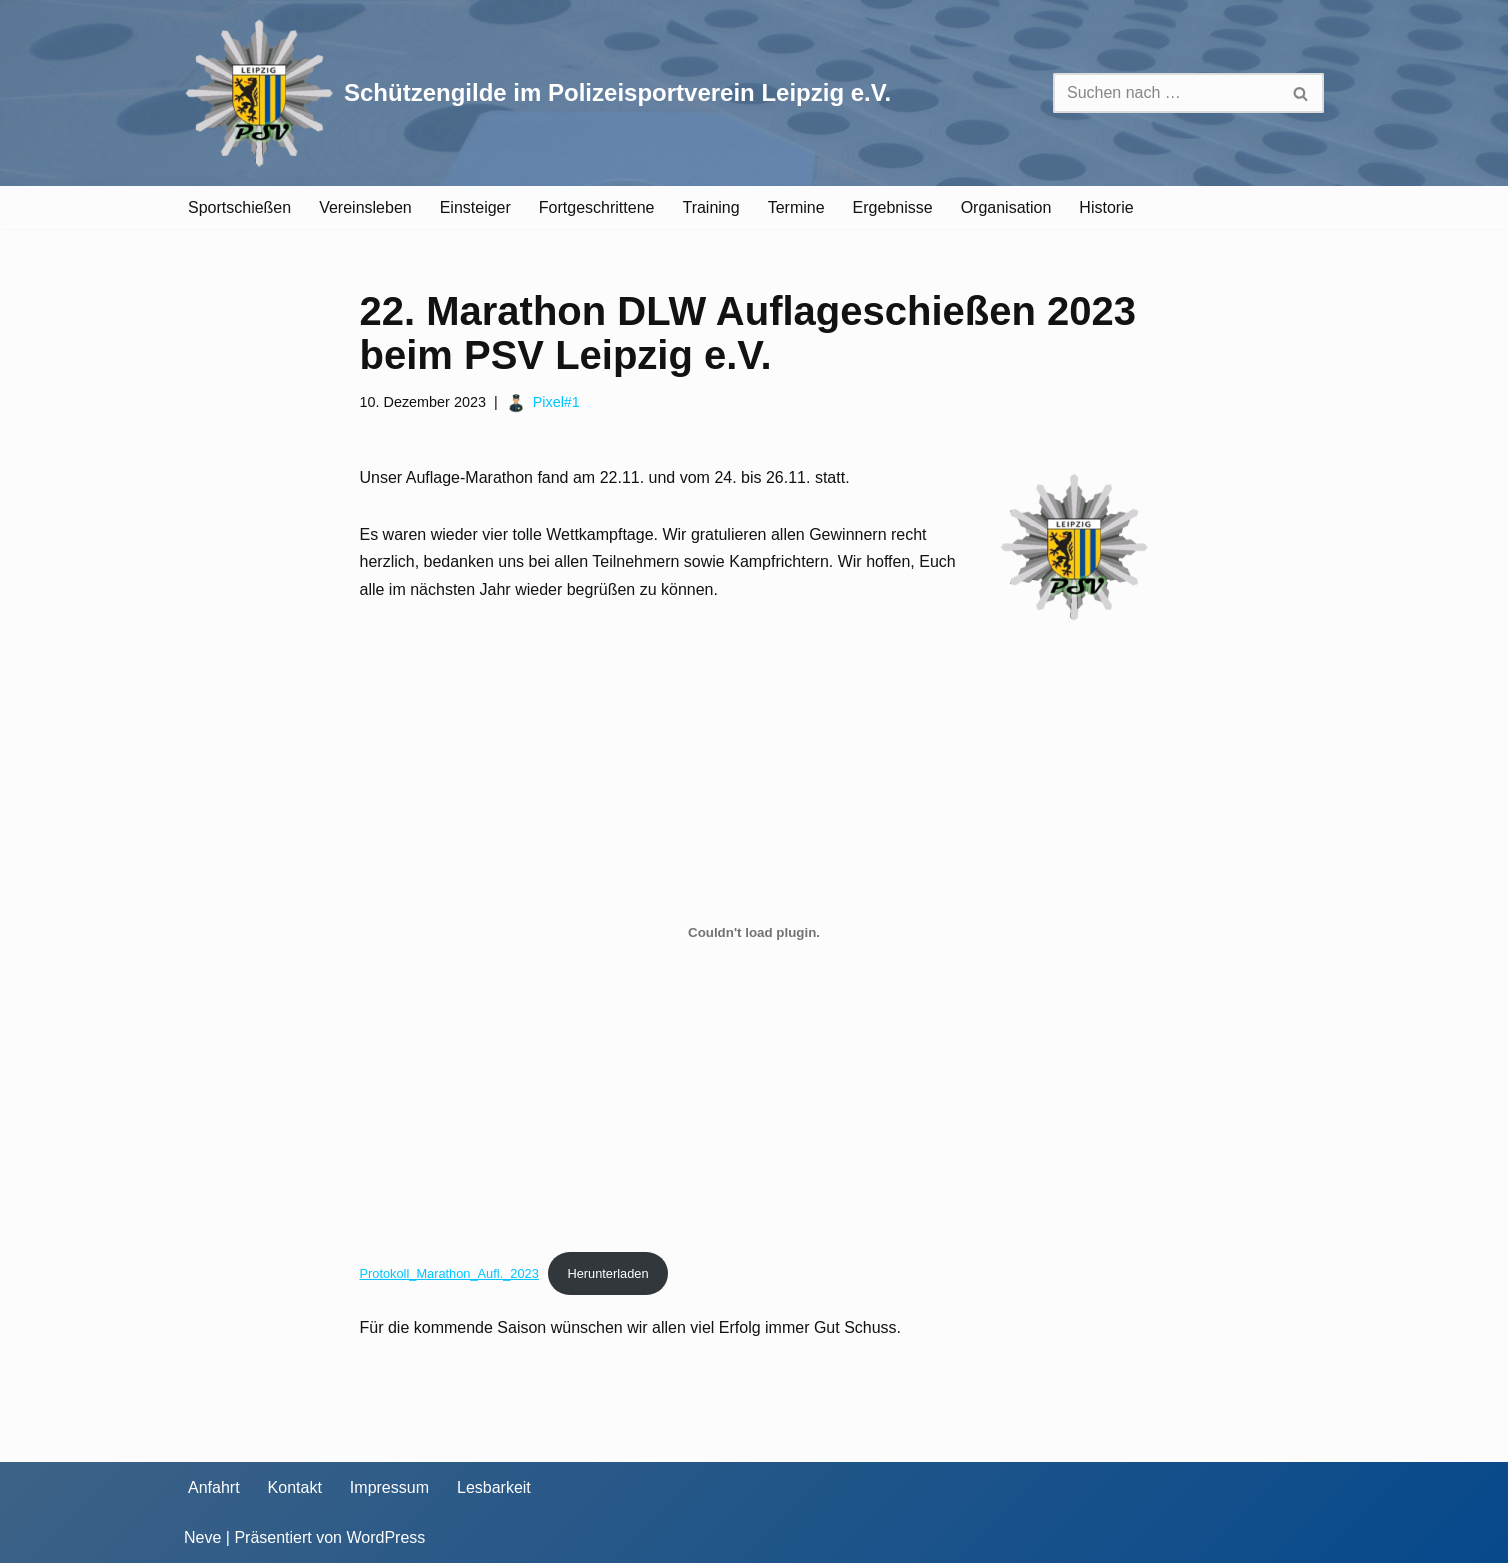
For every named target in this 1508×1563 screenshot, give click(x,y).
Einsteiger (475, 207)
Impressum (389, 1487)
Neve (202, 1537)
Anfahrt (214, 1487)
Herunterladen (607, 1273)
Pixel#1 (556, 402)
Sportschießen (239, 207)
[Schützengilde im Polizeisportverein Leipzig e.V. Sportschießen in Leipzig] (537, 93)
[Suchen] (1166, 93)
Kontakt (295, 1487)
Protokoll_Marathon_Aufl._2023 (449, 1273)
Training (710, 207)
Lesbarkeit (494, 1487)
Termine (796, 207)
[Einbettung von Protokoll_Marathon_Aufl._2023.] (754, 933)
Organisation (1006, 207)
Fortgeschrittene (597, 207)
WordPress (385, 1537)
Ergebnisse (893, 207)
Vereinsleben (365, 207)
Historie (1106, 207)
